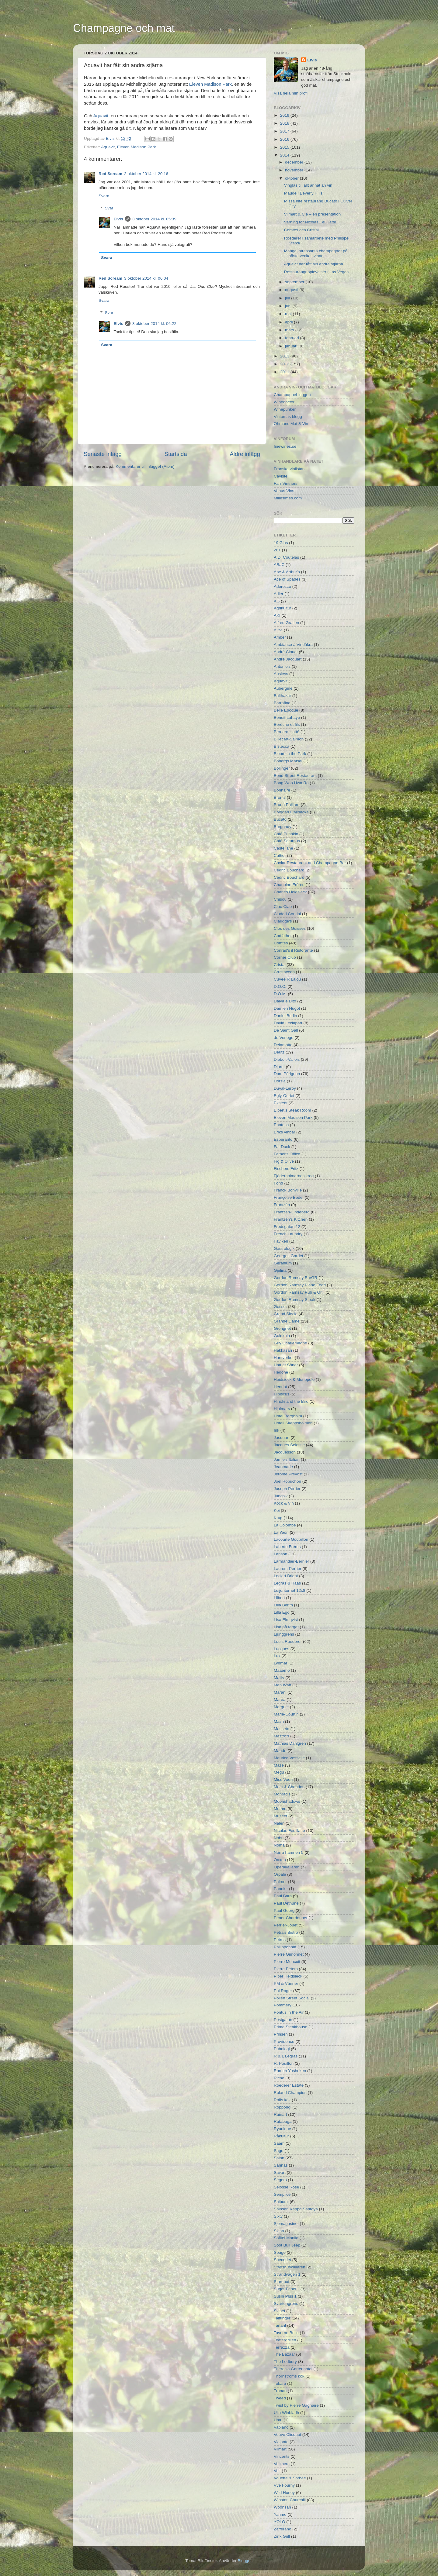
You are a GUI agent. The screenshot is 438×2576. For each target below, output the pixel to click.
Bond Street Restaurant (295, 775)
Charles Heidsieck (290, 892)
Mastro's (281, 1736)
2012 (285, 364)
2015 (285, 147)
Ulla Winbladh (286, 2412)
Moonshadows (287, 1801)
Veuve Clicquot (287, 2434)
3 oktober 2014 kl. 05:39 (154, 219)
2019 (285, 115)
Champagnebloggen (292, 394)
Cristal (279, 964)
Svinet (279, 2311)
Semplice (282, 2194)
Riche (279, 2078)
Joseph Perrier (287, 1488)
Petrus (280, 1939)
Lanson (280, 1554)
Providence (284, 2041)
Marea (279, 1699)
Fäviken (281, 1241)
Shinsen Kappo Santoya (296, 2209)
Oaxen (280, 1859)
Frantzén (282, 1204)
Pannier (281, 1888)
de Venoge (284, 1037)
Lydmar (280, 1663)
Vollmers (282, 2463)
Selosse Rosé (286, 2187)
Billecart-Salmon (289, 739)
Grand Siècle (285, 1314)
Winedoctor (284, 402)
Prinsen (281, 2034)
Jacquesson (285, 1452)
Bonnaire (282, 790)
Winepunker (285, 409)
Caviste (280, 476)
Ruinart (280, 2114)
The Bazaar (284, 2354)
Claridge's (283, 921)
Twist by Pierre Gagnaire (296, 2405)
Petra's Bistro (286, 1932)
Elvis (111, 138)
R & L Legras (285, 2056)
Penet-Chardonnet (290, 1918)
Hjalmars (282, 1408)
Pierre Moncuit (287, 1961)
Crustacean (284, 972)
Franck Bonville (288, 1190)
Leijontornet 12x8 (289, 1590)
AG (277, 601)
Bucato (280, 819)
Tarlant (280, 2325)
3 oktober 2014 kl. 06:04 (146, 278)
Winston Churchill (290, 2500)
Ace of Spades (287, 579)
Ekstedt (280, 1103)
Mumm (280, 1808)
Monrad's (282, 1794)
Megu (279, 1772)
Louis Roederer (288, 1641)
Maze (279, 1765)
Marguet (281, 1707)
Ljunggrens (284, 1634)
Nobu (278, 1838)
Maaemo (282, 1670)
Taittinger (282, 2318)
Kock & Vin (284, 1503)
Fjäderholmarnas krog (294, 1176)
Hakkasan (283, 1350)
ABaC (279, 564)
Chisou (280, 899)
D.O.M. (280, 993)
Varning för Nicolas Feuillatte (310, 222)
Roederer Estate (289, 2085)
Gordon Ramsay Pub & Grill (299, 1292)
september (295, 282)
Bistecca (281, 746)
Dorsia (280, 1081)
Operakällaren (287, 1867)
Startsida (175, 454)
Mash (279, 1721)
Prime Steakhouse (290, 2027)
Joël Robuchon (287, 1481)
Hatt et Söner (286, 1365)
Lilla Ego (282, 1612)
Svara (104, 196)
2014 (285, 155)
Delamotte (283, 1045)
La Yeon (281, 1532)
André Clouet (286, 652)
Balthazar (282, 695)
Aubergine (283, 688)
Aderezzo (282, 586)
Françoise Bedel (289, 1197)
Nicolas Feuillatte (289, 1830)
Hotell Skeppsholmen (293, 1423)
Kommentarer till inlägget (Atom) (145, 466)
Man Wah (282, 1685)
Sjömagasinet (286, 2223)
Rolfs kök (282, 2100)
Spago (280, 2252)
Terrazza (282, 2347)
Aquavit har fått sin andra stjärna (313, 264)
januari (291, 346)
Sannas (281, 2165)
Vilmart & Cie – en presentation (312, 214)
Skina (279, 2231)
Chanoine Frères (289, 884)
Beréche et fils (287, 724)
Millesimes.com (288, 498)
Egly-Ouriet (284, 1095)
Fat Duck (282, 1146)
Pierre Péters (286, 1969)
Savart (280, 2172)
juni (289, 306)
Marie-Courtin (286, 1714)
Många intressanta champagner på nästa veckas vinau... (316, 253)
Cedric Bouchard (289, 870)
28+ (277, 550)
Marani (280, 1692)
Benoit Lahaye (287, 717)
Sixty (278, 2216)
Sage (278, 2150)
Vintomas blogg (288, 416)
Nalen (279, 1823)
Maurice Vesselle (289, 1758)
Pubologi (282, 2049)
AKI (277, 615)
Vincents (282, 2456)
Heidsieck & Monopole (294, 1379)
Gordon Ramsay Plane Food (300, 1285)
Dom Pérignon (287, 1073)
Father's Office (287, 1154)
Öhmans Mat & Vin (291, 423)
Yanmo (280, 2514)
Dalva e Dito (285, 1001)
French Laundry (288, 1234)
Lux (277, 1656)
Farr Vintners (285, 483)
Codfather (283, 935)
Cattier (280, 855)
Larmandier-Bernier (291, 1561)
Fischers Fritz (286, 1168)
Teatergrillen (285, 2340)
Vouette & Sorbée (290, 2478)
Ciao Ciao (283, 906)
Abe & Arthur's (287, 572)
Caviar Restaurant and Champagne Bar (310, 862)
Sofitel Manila (286, 2238)
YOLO (279, 2521)
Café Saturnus (287, 841)
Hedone (281, 1372)
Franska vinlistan (289, 469)
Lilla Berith (283, 1605)
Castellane (283, 848)
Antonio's (282, 666)
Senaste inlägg (103, 454)
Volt (277, 2470)
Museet (280, 1816)
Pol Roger (283, 1990)
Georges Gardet (288, 1256)
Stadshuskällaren (289, 2267)
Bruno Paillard (287, 804)
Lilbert (279, 1597)
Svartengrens (286, 2303)
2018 (285, 123)
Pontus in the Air (289, 2012)
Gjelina (280, 1270)
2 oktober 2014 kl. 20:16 (146, 173)
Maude (280, 1750)
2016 (285, 139)
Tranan (280, 2390)
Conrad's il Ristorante (293, 950)
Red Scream (110, 173)
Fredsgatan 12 (287, 1226)
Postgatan (283, 2019)
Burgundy (282, 826)
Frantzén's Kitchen (291, 1219)
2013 (285, 356)
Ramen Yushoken (290, 2070)
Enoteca (281, 1124)
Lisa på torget (286, 1627)
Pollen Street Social (292, 1998)
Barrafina (282, 703)
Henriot (280, 1387)
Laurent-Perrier (287, 1568)
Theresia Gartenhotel (293, 2369)
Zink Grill (282, 2536)
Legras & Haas (287, 1583)
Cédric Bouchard (289, 877)
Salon (279, 2158)
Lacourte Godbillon (291, 1539)
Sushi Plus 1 (285, 2296)
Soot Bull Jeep (287, 2245)
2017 (285, 131)
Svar (109, 208)
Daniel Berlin (285, 1015)
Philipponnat (285, 1947)
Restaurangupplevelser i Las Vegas (316, 272)
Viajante (281, 2442)
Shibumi (281, 2201)
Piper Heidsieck (288, 1976)
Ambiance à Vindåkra (293, 644)
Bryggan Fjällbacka (291, 812)
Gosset (280, 1306)
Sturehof (281, 2281)
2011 (285, 372)
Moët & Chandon (289, 1787)
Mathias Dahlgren (290, 1743)
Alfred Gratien (286, 622)
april (289, 322)
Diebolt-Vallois (287, 1059)
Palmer (280, 1881)
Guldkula (282, 1335)
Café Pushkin (286, 834)
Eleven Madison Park (210, 84)
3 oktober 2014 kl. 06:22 (154, 323)
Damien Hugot (287, 1008)
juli (288, 298)
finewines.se (285, 446)
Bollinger (282, 768)
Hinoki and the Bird (291, 1401)
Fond (278, 1183)
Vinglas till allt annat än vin (308, 185)
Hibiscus (281, 1394)
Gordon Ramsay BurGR (295, 1277)
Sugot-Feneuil (286, 2289)
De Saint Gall (286, 1030)
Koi (277, 1510)
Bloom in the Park (290, 753)
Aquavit (101, 115)
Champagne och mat (124, 28)
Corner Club (285, 957)
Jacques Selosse (289, 1445)
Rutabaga (283, 2121)
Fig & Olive (284, 1161)
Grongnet (282, 1328)
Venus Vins (284, 490)
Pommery (282, 2005)
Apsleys (281, 673)
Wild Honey (284, 2492)
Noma (279, 1845)
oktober (292, 178)
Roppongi (282, 2107)
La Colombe (285, 1525)
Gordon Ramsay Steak (294, 1299)
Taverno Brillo (286, 2332)
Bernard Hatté (286, 731)
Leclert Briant (286, 1576)
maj (289, 314)
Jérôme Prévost (288, 1474)
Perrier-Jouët (285, 1925)
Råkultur (281, 2136)
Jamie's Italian (287, 1459)
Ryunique (282, 2128)
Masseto (281, 1728)
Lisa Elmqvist (286, 1619)
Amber (280, 637)
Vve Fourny (284, 2485)
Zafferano (282, 2529)
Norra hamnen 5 (289, 1852)
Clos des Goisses (290, 928)
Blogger (245, 2560)
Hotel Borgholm (288, 1416)
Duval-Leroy (285, 1088)
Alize (278, 630)
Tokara (280, 2383)
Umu (278, 2420)
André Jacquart (288, 659)
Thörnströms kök (289, 2376)
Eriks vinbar (284, 1132)
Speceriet (282, 2259)
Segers (280, 2180)
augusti (292, 290)
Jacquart (282, 1437)
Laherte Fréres (287, 1546)
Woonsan (282, 2507)
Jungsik (281, 1496)
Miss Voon (283, 1779)
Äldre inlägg (245, 454)
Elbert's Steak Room (292, 1110)
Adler (278, 593)
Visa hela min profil (291, 93)
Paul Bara (283, 1896)
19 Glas (281, 542)
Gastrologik (284, 1248)
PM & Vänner (286, 1983)
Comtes (281, 943)
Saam (279, 2143)
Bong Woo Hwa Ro (291, 783)
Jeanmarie (283, 1466)
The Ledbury (285, 2361)
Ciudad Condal (287, 914)
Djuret (279, 1066)
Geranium (283, 1263)
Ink (276, 1430)
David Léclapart (288, 1023)
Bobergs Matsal (288, 761)
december (294, 162)
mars (290, 330)
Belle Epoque (286, 710)
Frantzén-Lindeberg (292, 1212)
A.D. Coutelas (286, 557)
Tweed (280, 2398)
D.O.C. (280, 986)
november (294, 170)
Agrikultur (282, 608)
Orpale (280, 1874)
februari (292, 338)
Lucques (281, 1649)
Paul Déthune (286, 1903)
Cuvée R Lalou (287, 979)
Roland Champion (290, 2092)
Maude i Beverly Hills (303, 193)
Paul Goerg (284, 1910)
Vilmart (280, 2449)
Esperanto (283, 1139)
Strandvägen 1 (287, 2274)
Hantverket (284, 1357)
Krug (278, 1518)
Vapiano (281, 2427)
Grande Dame (287, 1321)
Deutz (279, 1052)
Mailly (279, 1677)
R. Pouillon (284, 2063)
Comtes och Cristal (301, 230)
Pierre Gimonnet (289, 1954)
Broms (280, 797)
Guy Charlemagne (290, 1343)
